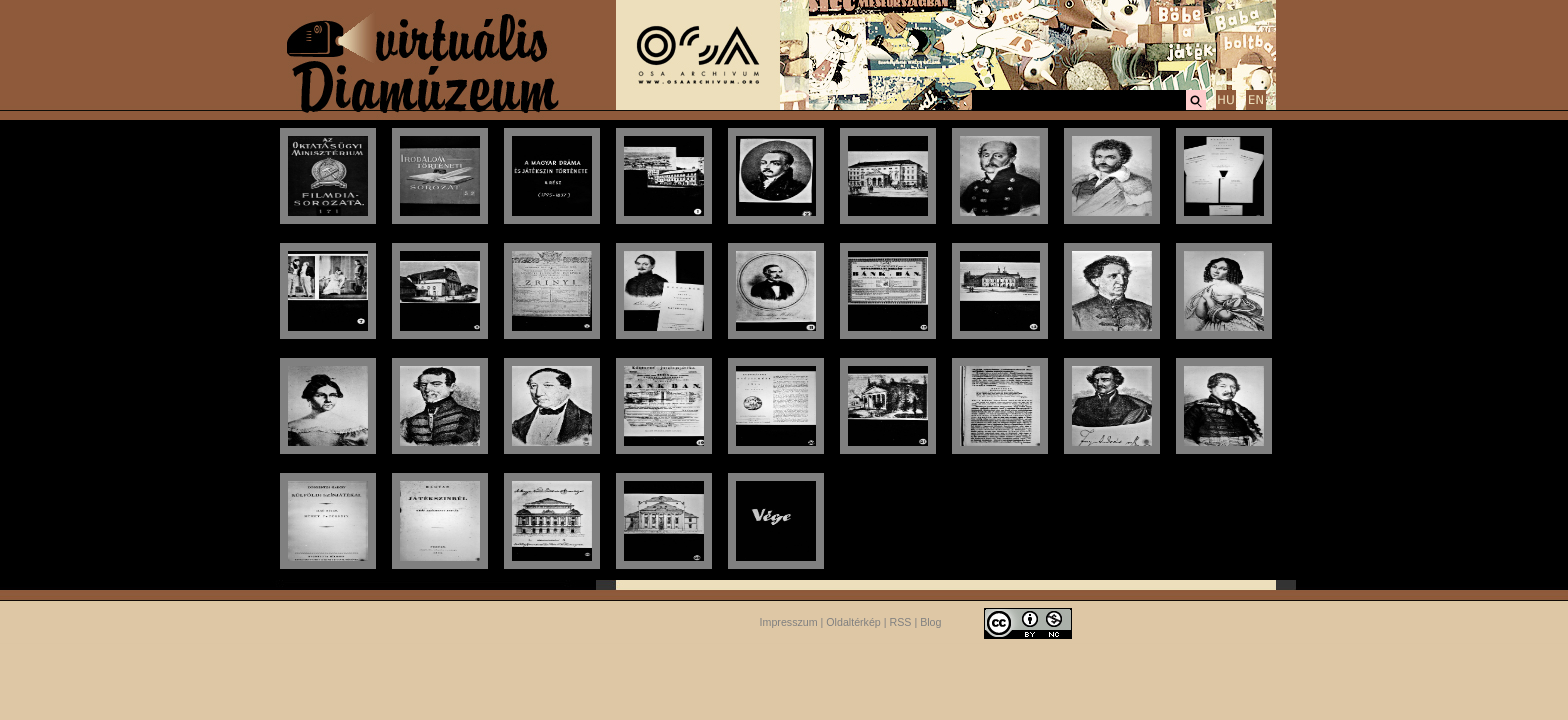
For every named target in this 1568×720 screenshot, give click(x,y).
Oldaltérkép (853, 622)
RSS (901, 622)
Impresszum (789, 622)
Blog (930, 622)
